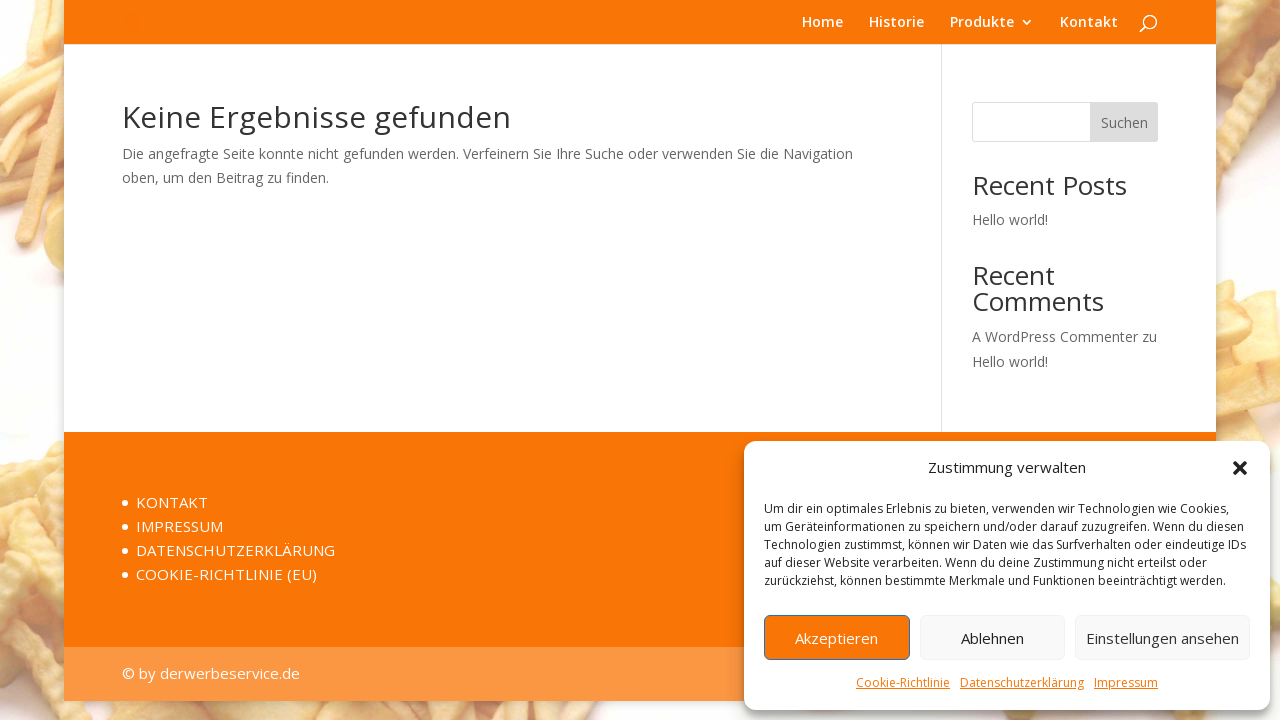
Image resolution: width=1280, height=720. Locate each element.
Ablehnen (992, 638)
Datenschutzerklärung (1022, 682)
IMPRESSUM (179, 526)
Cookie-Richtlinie (903, 682)
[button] (1240, 468)
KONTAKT (172, 502)
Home (822, 23)
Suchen (1124, 122)
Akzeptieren (836, 638)
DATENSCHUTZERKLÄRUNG (235, 550)
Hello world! (1010, 219)
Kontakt (1089, 23)
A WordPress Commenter (1055, 336)
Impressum (1126, 682)
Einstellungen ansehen (1162, 638)
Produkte (982, 23)
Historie (896, 23)
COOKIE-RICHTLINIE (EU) (226, 574)
